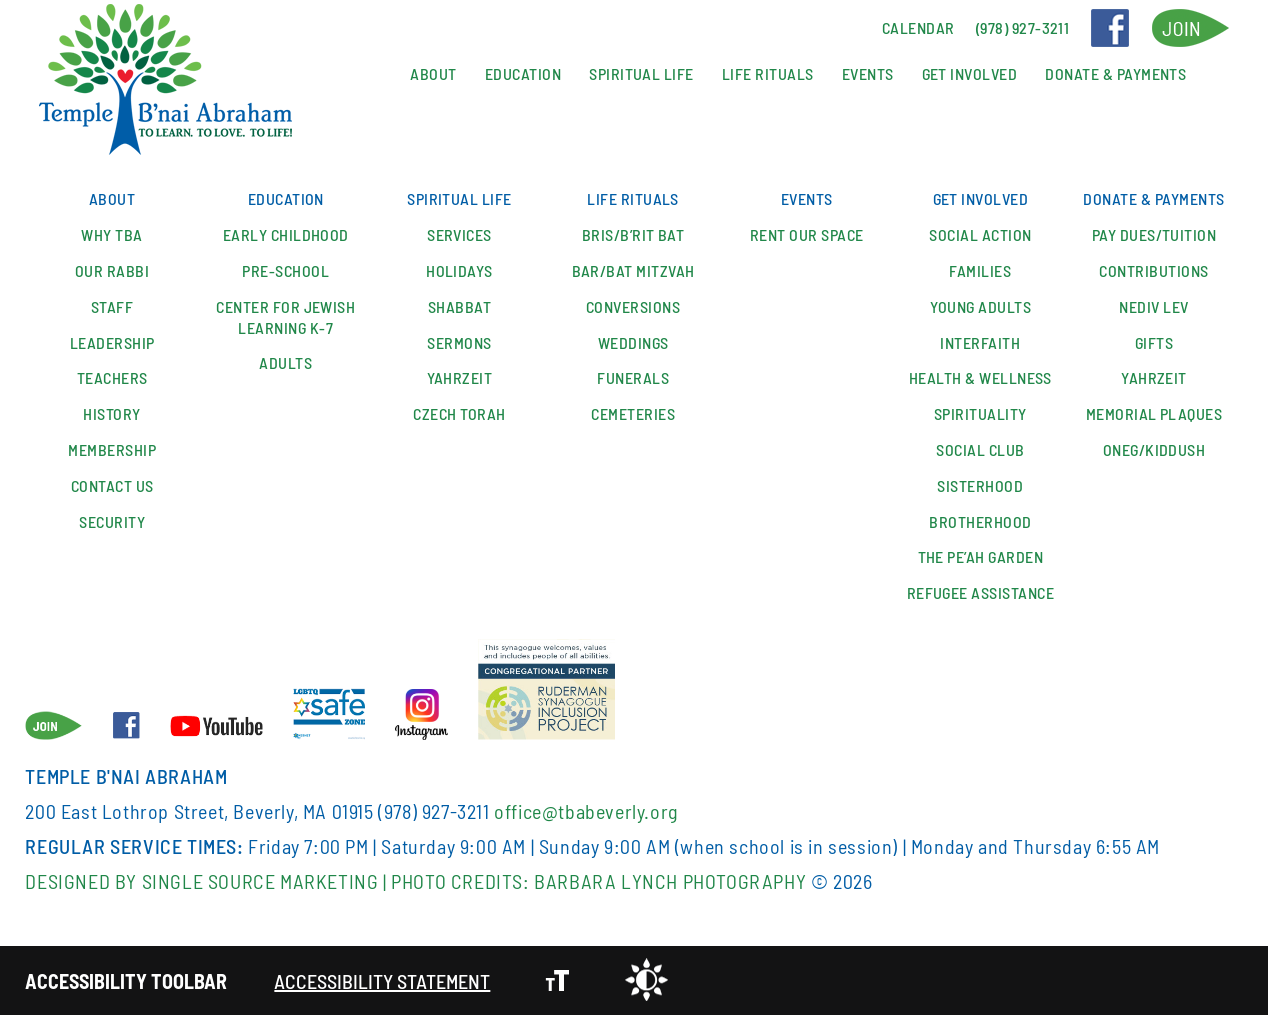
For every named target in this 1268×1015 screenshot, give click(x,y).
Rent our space (807, 234)
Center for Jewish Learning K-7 (285, 317)
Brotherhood (980, 521)
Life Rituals (768, 73)
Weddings (633, 342)
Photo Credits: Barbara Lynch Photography (598, 881)
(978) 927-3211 (433, 811)
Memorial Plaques (1154, 413)
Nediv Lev (1153, 306)
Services (459, 234)
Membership (112, 449)
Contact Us (112, 485)
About (433, 73)
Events (868, 73)
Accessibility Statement (382, 981)
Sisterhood (980, 485)
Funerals (633, 377)
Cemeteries (633, 413)
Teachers (112, 377)
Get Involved (970, 73)
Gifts (1154, 342)
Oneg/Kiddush (1154, 449)
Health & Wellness (980, 377)
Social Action (980, 234)
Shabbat (459, 306)
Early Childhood (286, 234)
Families (980, 270)
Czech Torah (459, 413)
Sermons (459, 342)
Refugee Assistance (981, 592)
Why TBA (111, 234)
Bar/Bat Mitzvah (633, 270)
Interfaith (980, 342)
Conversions (633, 306)
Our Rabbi (112, 270)
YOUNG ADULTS (981, 306)
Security (112, 521)
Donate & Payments (1115, 73)
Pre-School (285, 270)
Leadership (112, 342)
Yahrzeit (460, 377)
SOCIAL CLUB (980, 449)
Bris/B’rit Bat (633, 234)
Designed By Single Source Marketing (201, 881)
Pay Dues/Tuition (1154, 234)
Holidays (459, 270)
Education (523, 73)
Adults (285, 362)
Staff (112, 306)
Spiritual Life (641, 73)
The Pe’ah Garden (981, 556)
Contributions (1153, 270)
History (111, 413)
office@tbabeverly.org (586, 811)
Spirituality (980, 413)
